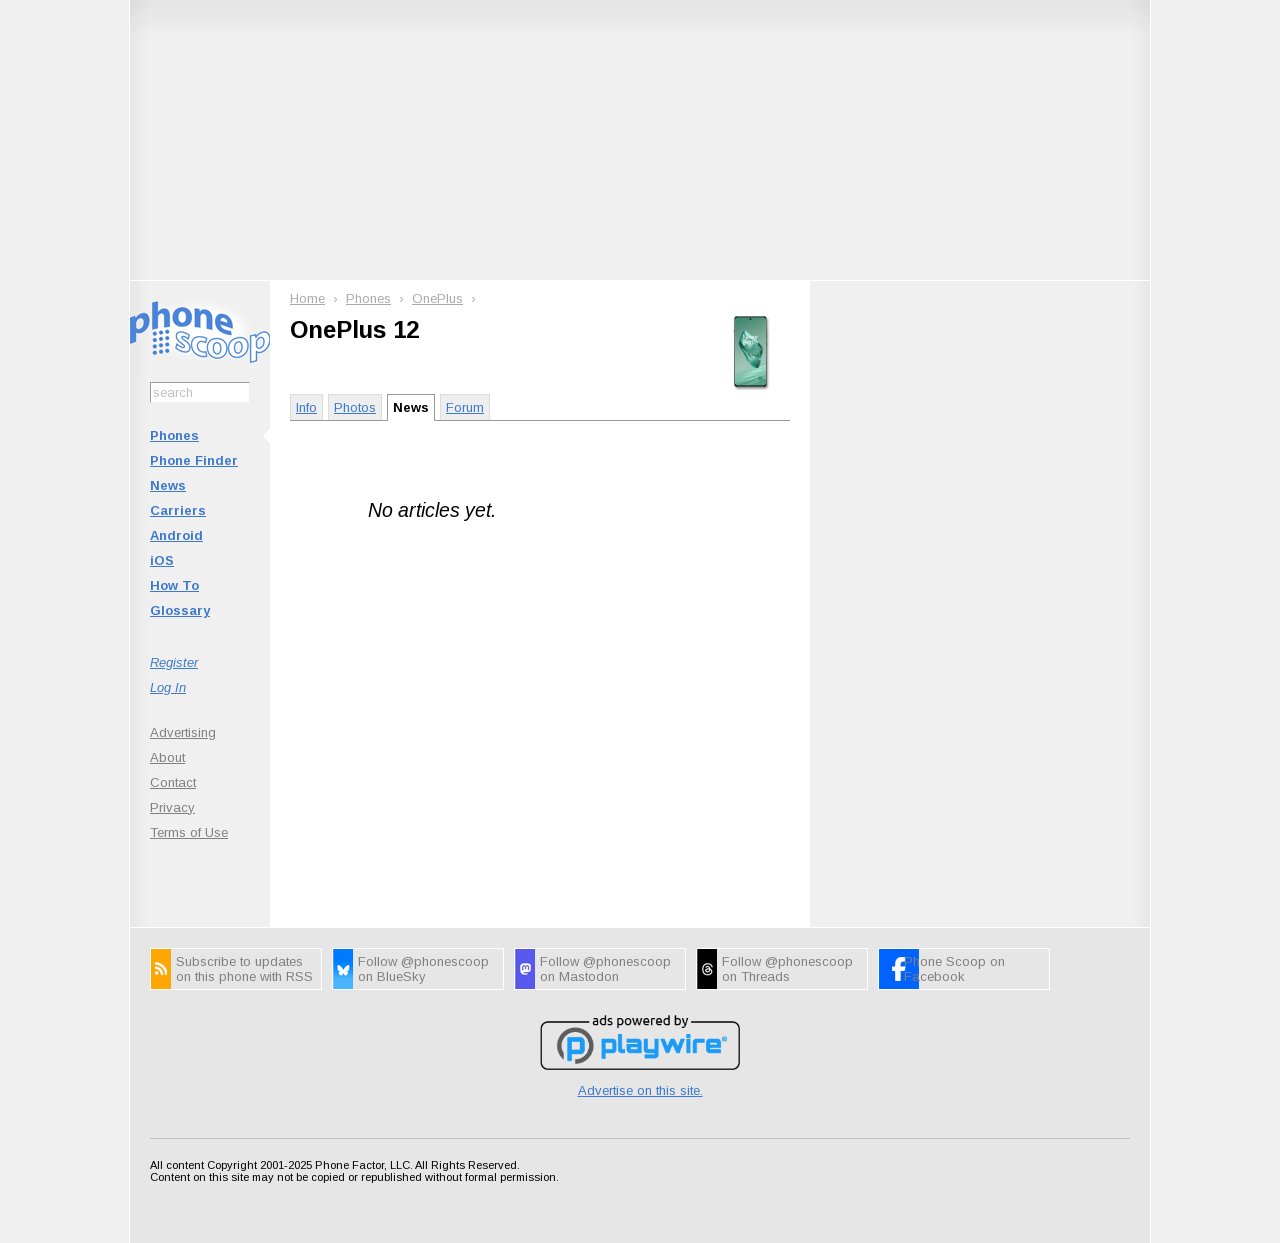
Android (176, 535)
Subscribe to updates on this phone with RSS (244, 969)
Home (307, 298)
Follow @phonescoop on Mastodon (605, 969)
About (167, 757)
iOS (162, 560)
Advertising (183, 732)
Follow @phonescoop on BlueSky (423, 969)
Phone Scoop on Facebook (954, 969)
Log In (168, 687)
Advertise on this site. (640, 1090)
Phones (174, 435)
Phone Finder (194, 460)
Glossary (180, 610)
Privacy (172, 807)
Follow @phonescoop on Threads (787, 969)
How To (174, 585)
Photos (355, 407)
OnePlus (437, 298)
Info (306, 407)
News (168, 485)
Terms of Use (189, 832)
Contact (173, 782)
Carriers (178, 510)
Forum (465, 407)
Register (174, 662)
